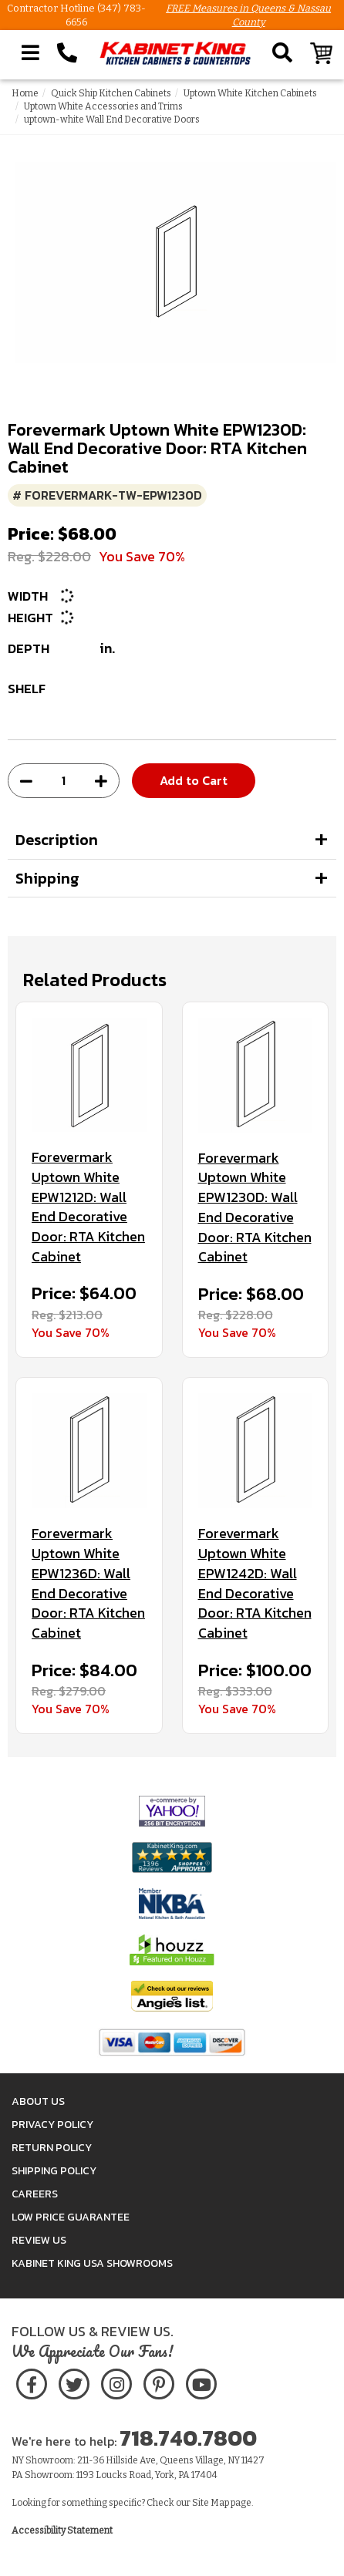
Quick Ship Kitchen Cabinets (111, 93)
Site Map (210, 2502)
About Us (38, 2101)
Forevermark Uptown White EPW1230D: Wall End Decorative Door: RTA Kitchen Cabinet (255, 1207)
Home (25, 93)
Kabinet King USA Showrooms (92, 2263)
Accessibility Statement (62, 2530)
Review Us (39, 2240)
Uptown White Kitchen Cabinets (250, 93)
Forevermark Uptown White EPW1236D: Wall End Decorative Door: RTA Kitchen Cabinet (88, 1583)
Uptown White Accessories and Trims (103, 106)
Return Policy (52, 2148)
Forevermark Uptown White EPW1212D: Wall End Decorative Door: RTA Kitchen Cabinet (88, 1206)
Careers (35, 2194)
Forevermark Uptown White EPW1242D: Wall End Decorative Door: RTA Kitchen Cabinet (255, 1583)
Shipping (47, 878)
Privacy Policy (52, 2124)
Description (56, 839)
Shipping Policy (54, 2171)
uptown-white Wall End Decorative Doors (112, 119)
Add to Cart (194, 780)
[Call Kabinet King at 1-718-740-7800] (67, 53)
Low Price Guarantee (71, 2217)
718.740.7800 (188, 2438)
